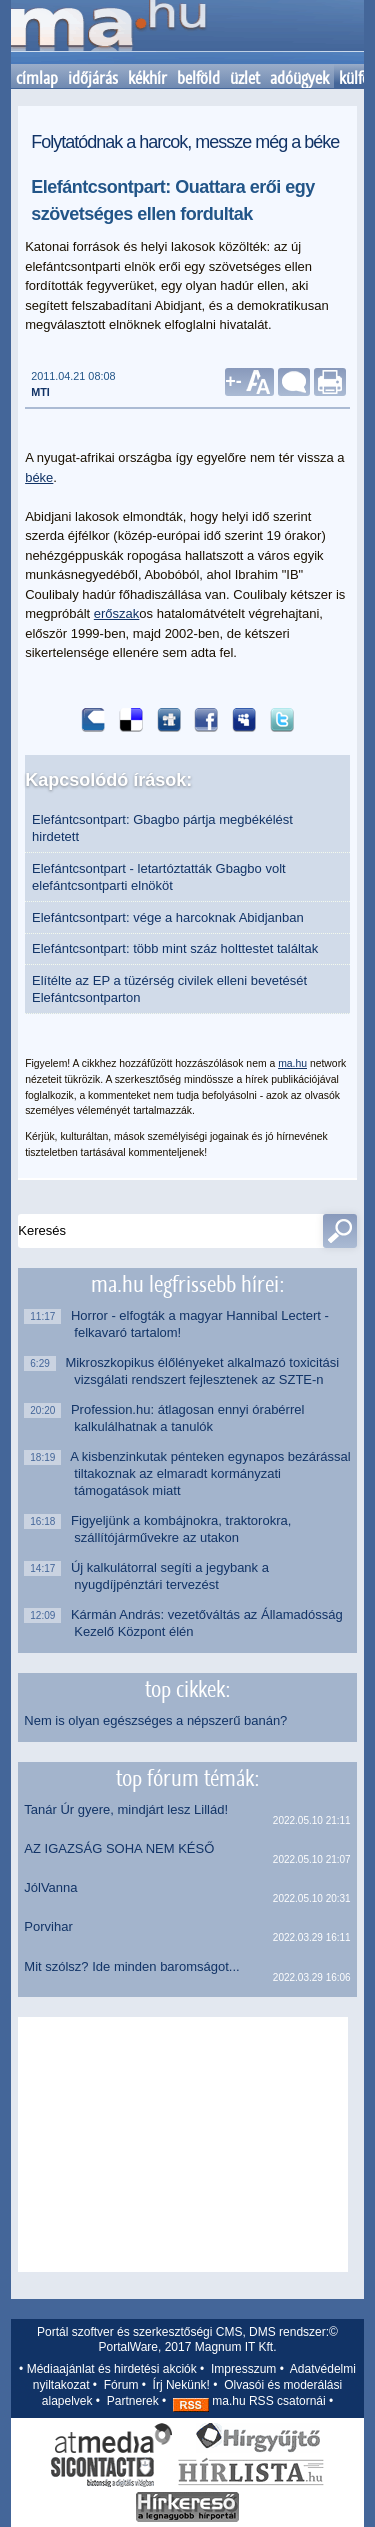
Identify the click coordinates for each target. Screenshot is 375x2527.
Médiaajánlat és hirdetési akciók (112, 2369)
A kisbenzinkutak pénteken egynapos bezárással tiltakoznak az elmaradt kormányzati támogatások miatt (212, 1473)
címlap (37, 78)
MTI (40, 392)
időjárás (93, 78)
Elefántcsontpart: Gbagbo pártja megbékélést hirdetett (162, 828)
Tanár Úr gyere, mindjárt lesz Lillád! (126, 1809)
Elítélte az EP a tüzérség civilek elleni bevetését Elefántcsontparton (169, 989)
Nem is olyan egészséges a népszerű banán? (155, 1720)
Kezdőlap (108, 32)
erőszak (117, 613)
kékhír (147, 78)
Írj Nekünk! (181, 2385)
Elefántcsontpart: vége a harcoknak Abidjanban (168, 917)
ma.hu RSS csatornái (249, 2401)
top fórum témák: (187, 1778)
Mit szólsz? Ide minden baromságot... (131, 1966)
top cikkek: (187, 1689)
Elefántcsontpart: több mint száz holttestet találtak (175, 948)
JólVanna (50, 1887)
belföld (198, 78)
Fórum (121, 2385)
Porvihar (48, 1926)
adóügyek (299, 78)
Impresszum (243, 2369)
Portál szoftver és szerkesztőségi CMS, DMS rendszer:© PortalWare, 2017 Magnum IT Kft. (187, 2340)
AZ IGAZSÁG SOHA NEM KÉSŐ (119, 1848)
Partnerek (133, 2401)
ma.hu (292, 1063)
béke (39, 477)
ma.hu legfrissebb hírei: (187, 1284)
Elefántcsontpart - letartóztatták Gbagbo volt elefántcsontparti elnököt (159, 877)
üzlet (245, 78)
